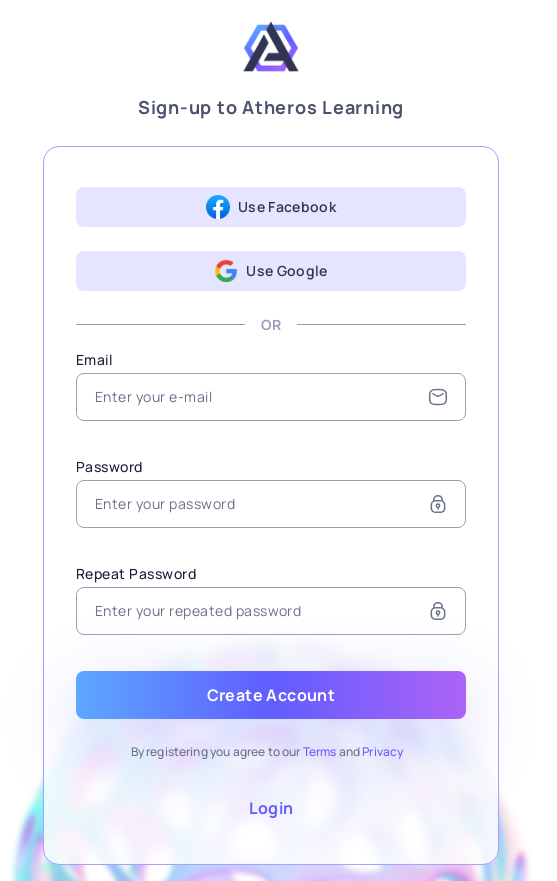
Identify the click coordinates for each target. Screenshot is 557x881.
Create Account (271, 695)
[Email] (271, 397)
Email (94, 359)
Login (271, 808)
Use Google (271, 271)
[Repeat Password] (271, 611)
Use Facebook (271, 207)
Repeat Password (136, 573)
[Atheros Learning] (271, 50)
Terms (320, 751)
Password (109, 466)
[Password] (271, 504)
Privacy (382, 751)
